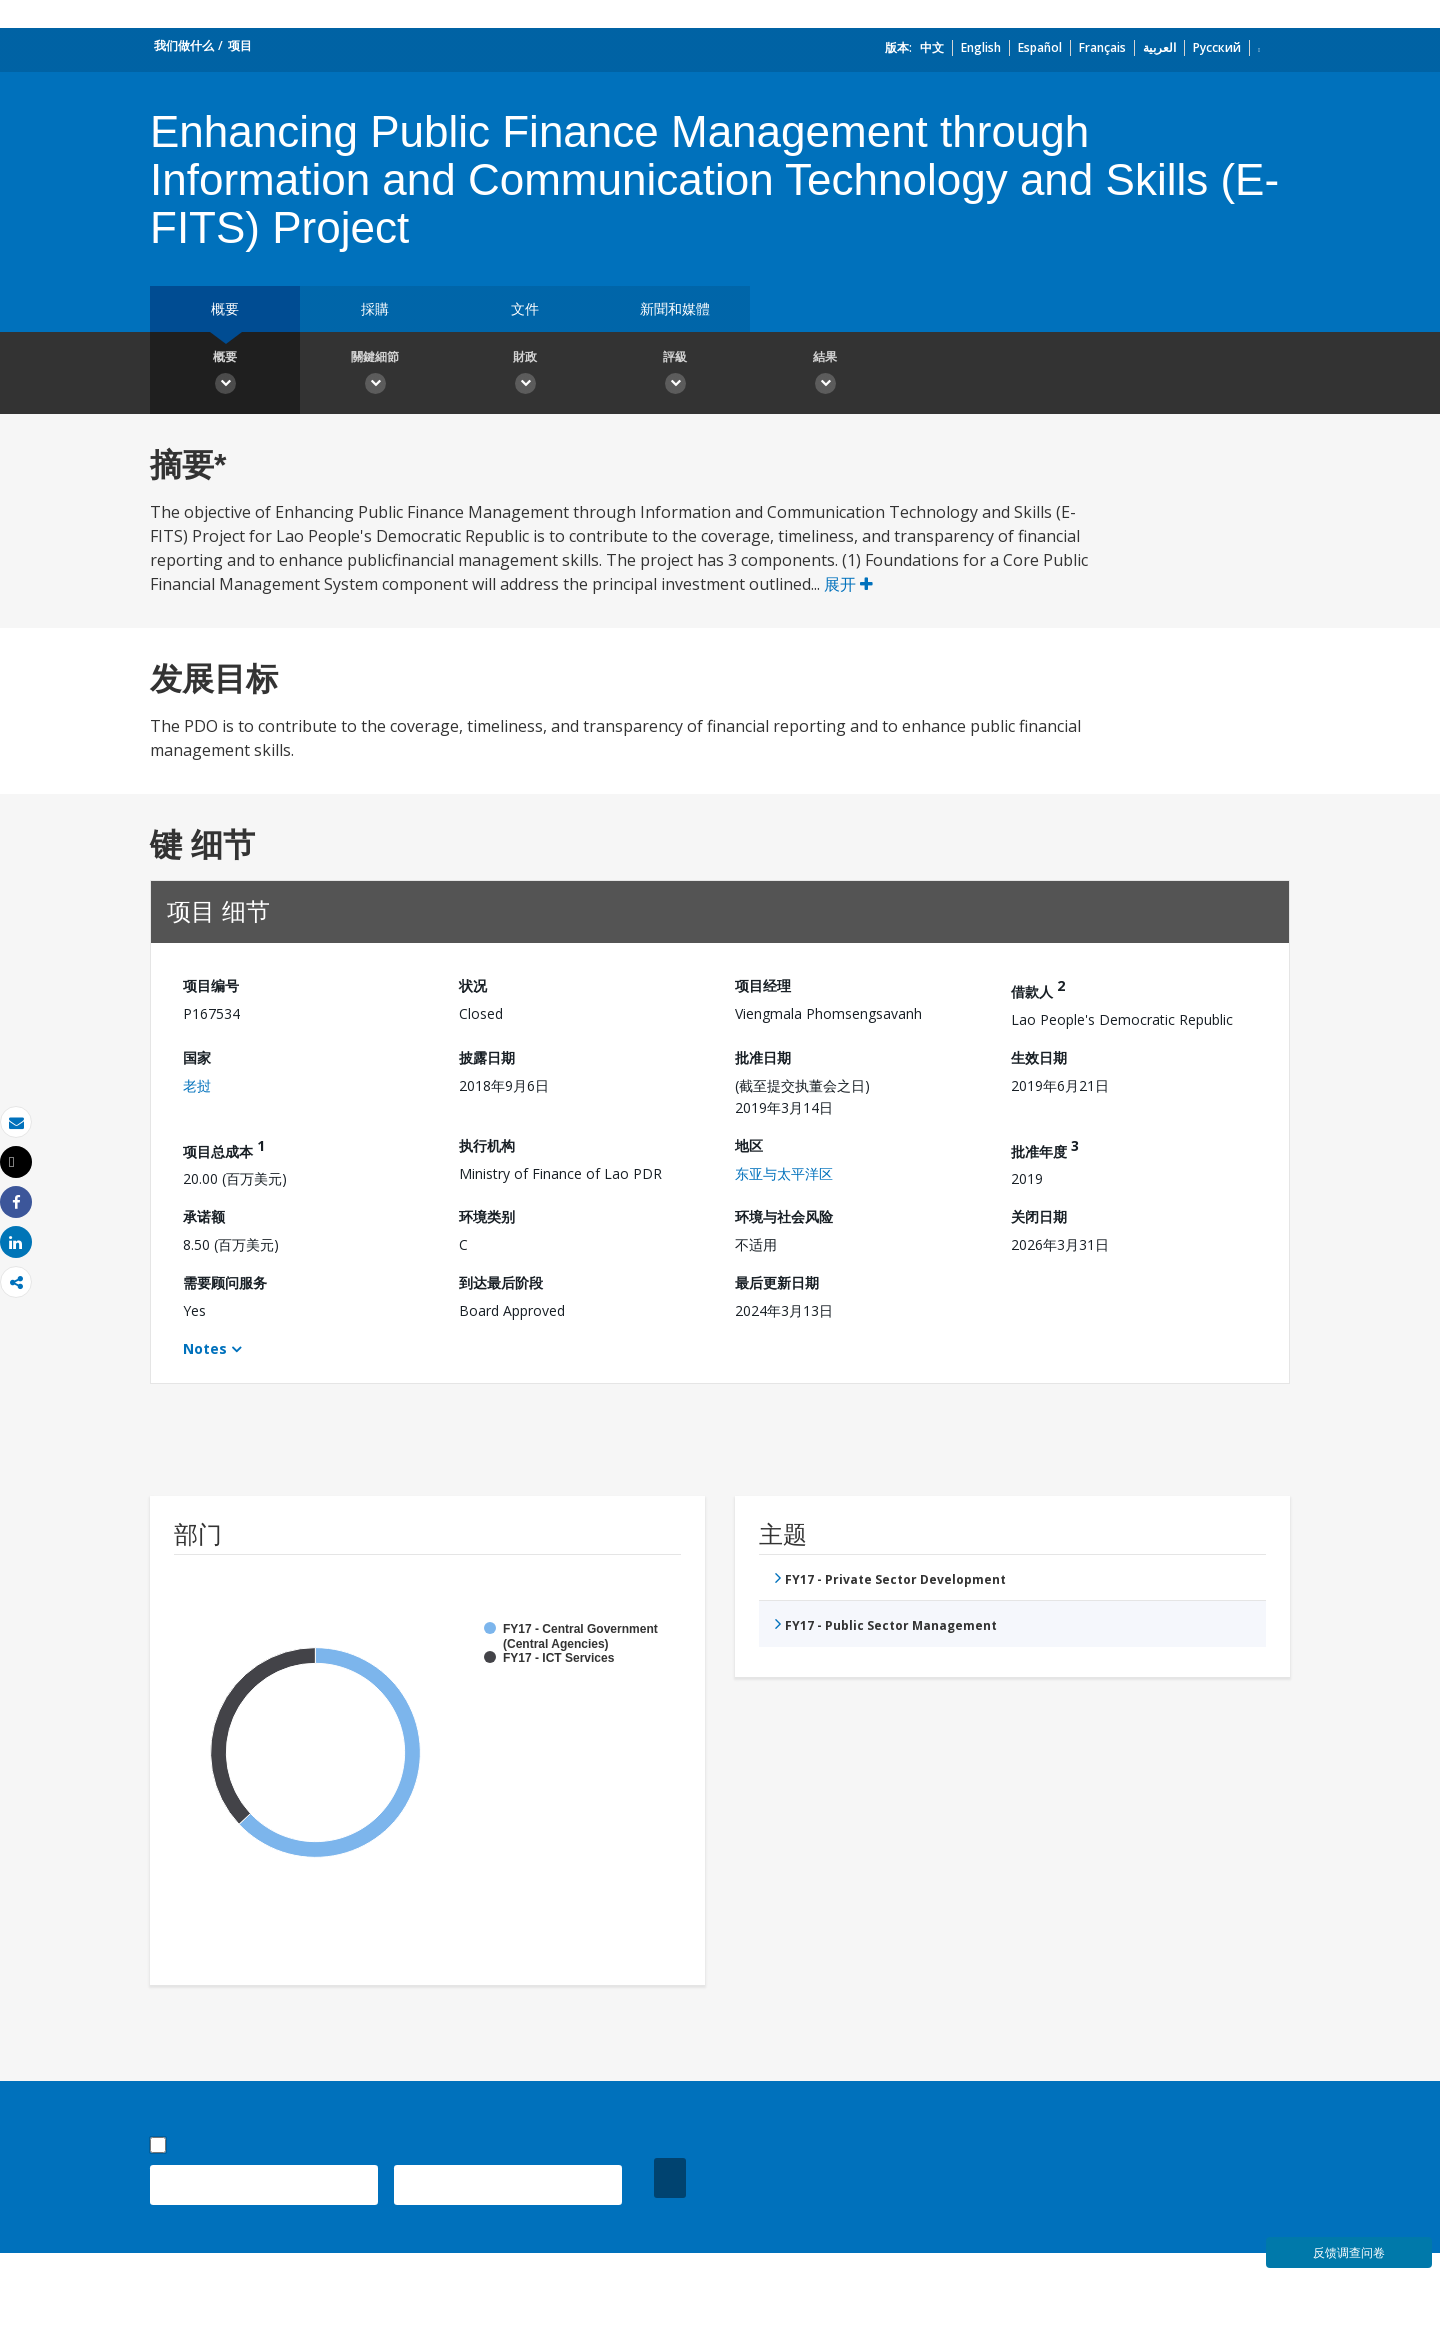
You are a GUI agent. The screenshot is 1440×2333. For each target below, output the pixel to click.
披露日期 (487, 1057)
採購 (375, 308)
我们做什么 (184, 45)
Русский (1217, 47)
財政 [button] (525, 375)
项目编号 (211, 985)
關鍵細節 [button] (375, 375)
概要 (225, 308)
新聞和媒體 (675, 308)
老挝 (197, 1085)
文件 (525, 308)
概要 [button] (225, 375)
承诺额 (204, 1216)
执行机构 (487, 1145)
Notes (205, 1348)
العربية (1159, 47)
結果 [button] (825, 375)
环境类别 (487, 1216)
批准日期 (763, 1057)
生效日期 (1039, 1057)
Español (1040, 47)
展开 (848, 584)
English (981, 47)
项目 (240, 45)
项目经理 (763, 985)
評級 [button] (675, 375)
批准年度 (1045, 1148)
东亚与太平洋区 (784, 1173)
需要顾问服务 (225, 1282)
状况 (473, 985)
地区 (749, 1145)
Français (1102, 47)
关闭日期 (1039, 1216)
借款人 (1038, 988)
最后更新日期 (777, 1282)
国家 (197, 1057)
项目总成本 (224, 1148)
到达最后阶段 (501, 1282)
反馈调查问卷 (1349, 2252)
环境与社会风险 (784, 1216)
